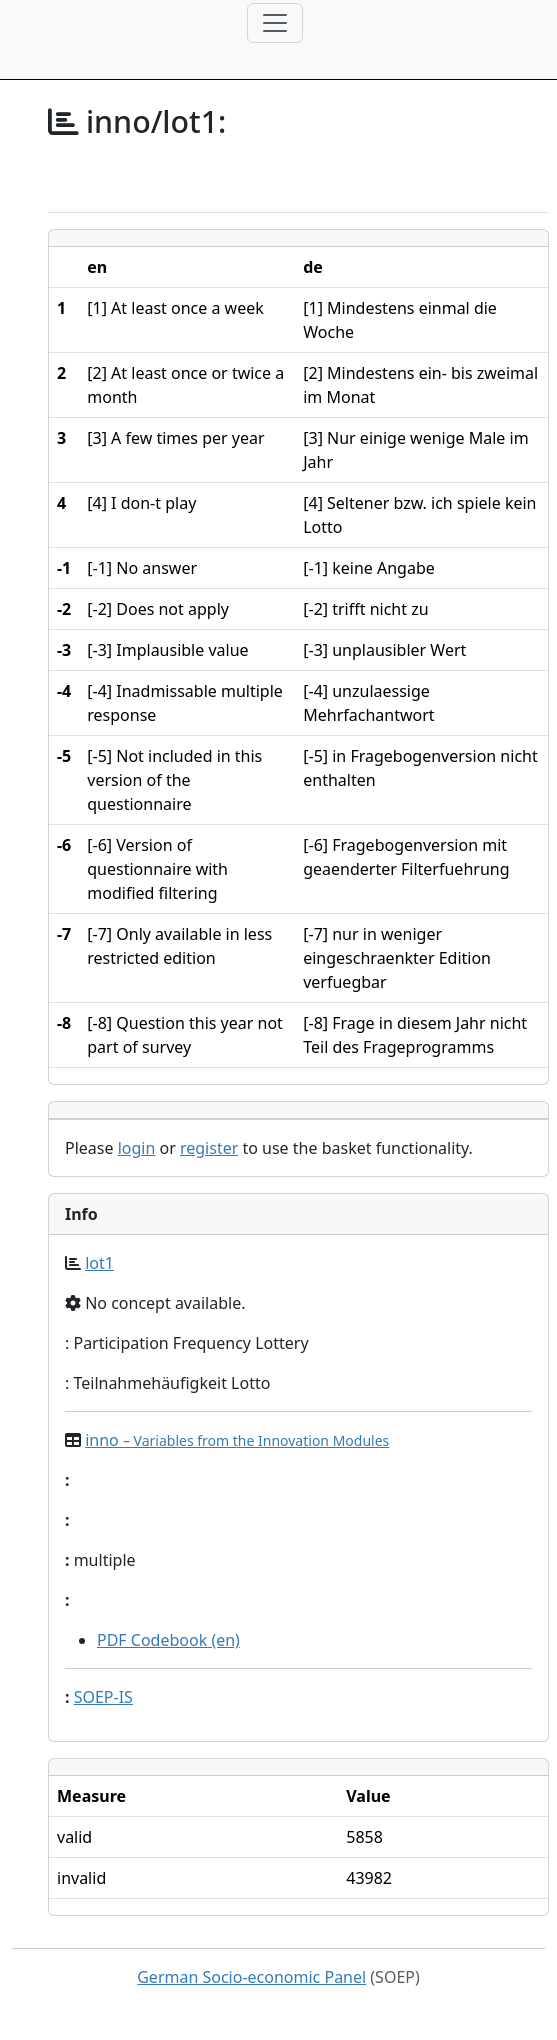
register (209, 1148)
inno (237, 1440)
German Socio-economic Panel (251, 1977)
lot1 (99, 1263)
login (137, 1148)
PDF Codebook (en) (168, 1640)
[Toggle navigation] (275, 23)
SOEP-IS (103, 1697)
